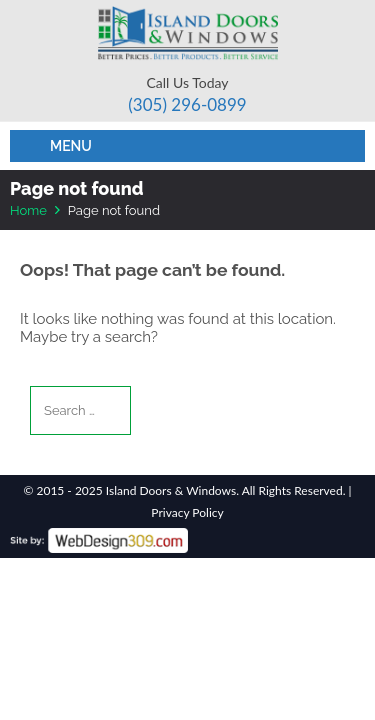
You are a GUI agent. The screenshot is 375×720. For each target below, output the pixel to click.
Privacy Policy (187, 512)
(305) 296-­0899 (187, 104)
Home (28, 210)
